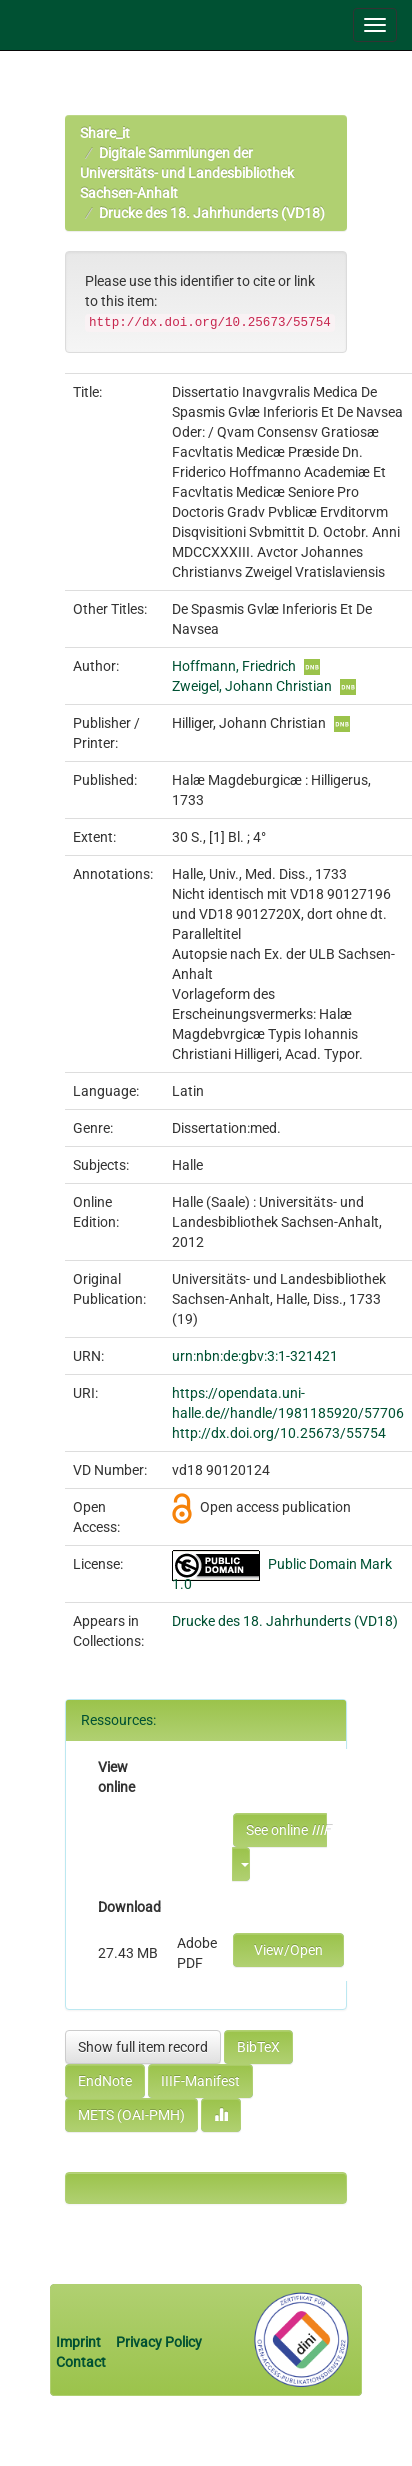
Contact (81, 2362)
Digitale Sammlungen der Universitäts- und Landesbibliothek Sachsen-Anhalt (187, 173)
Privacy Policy (159, 2342)
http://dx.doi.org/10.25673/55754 (279, 1433)
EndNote (105, 2081)
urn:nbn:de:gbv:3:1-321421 (255, 1356)
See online (286, 1830)
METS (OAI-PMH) (131, 2115)
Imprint (80, 2342)
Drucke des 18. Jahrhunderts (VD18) (212, 213)
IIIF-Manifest (200, 2081)
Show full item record (143, 2047)
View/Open (288, 1950)
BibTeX (258, 2047)
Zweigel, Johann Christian (252, 686)
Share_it (105, 133)
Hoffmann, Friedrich (234, 666)
